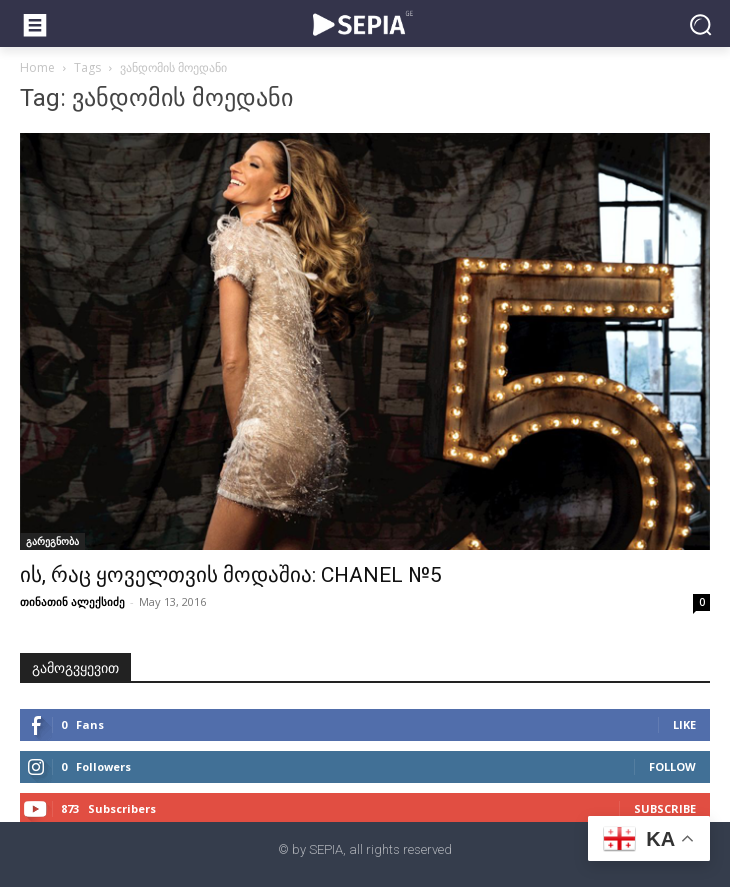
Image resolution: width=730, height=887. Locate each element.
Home (37, 67)
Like (684, 724)
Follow (672, 766)
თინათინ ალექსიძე (72, 601)
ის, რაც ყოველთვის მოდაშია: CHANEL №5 (231, 575)
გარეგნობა (52, 541)
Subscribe (665, 808)
